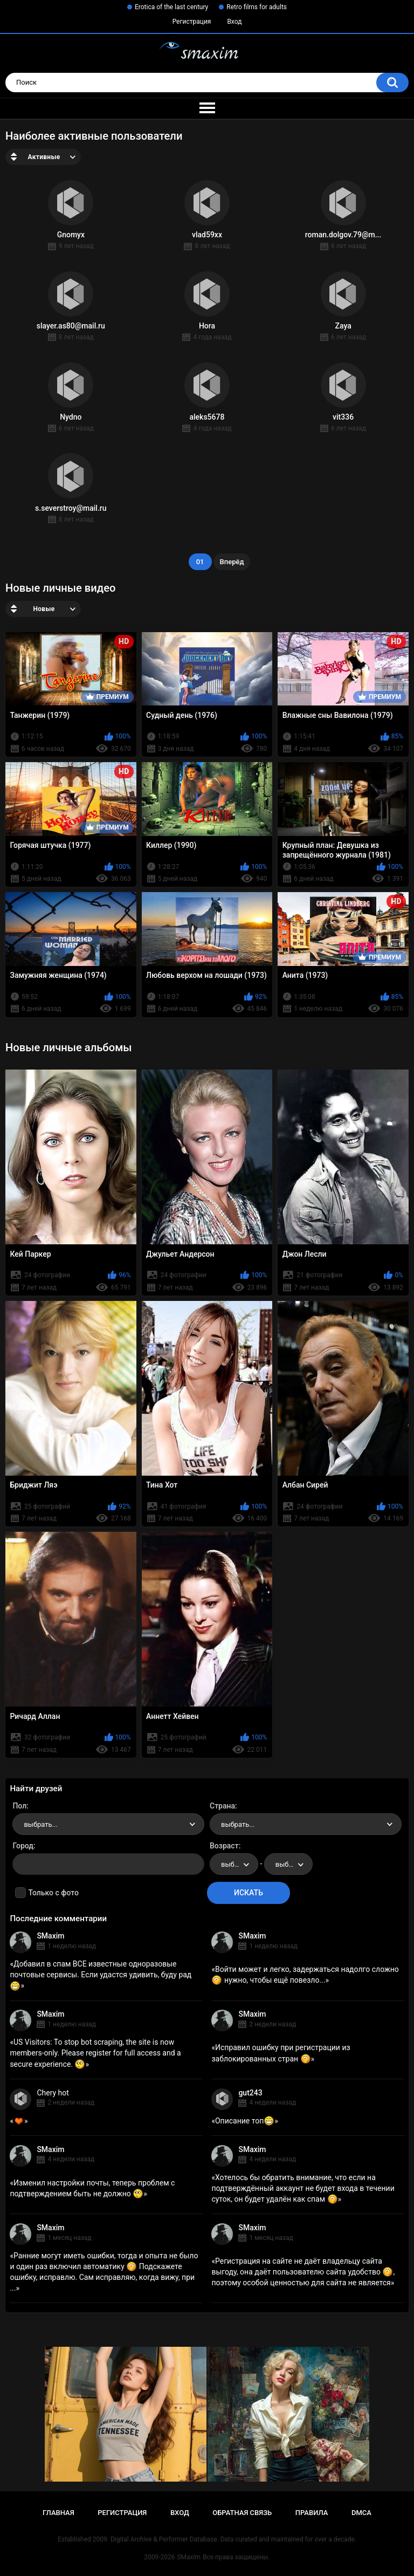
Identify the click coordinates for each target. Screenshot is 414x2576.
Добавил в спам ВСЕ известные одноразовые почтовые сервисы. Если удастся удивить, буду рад (100, 1975)
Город (22, 1845)
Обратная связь (242, 2513)
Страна (222, 1805)
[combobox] (108, 1824)
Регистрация (191, 21)
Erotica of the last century (171, 7)
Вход (234, 21)
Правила (311, 2513)
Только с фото (53, 1892)
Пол (19, 1805)
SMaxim (50, 1935)
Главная (58, 2513)
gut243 (250, 2092)
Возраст (224, 1845)
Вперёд (232, 562)
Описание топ (244, 2120)
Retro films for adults (256, 7)
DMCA (361, 2513)
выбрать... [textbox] (40, 1824)
